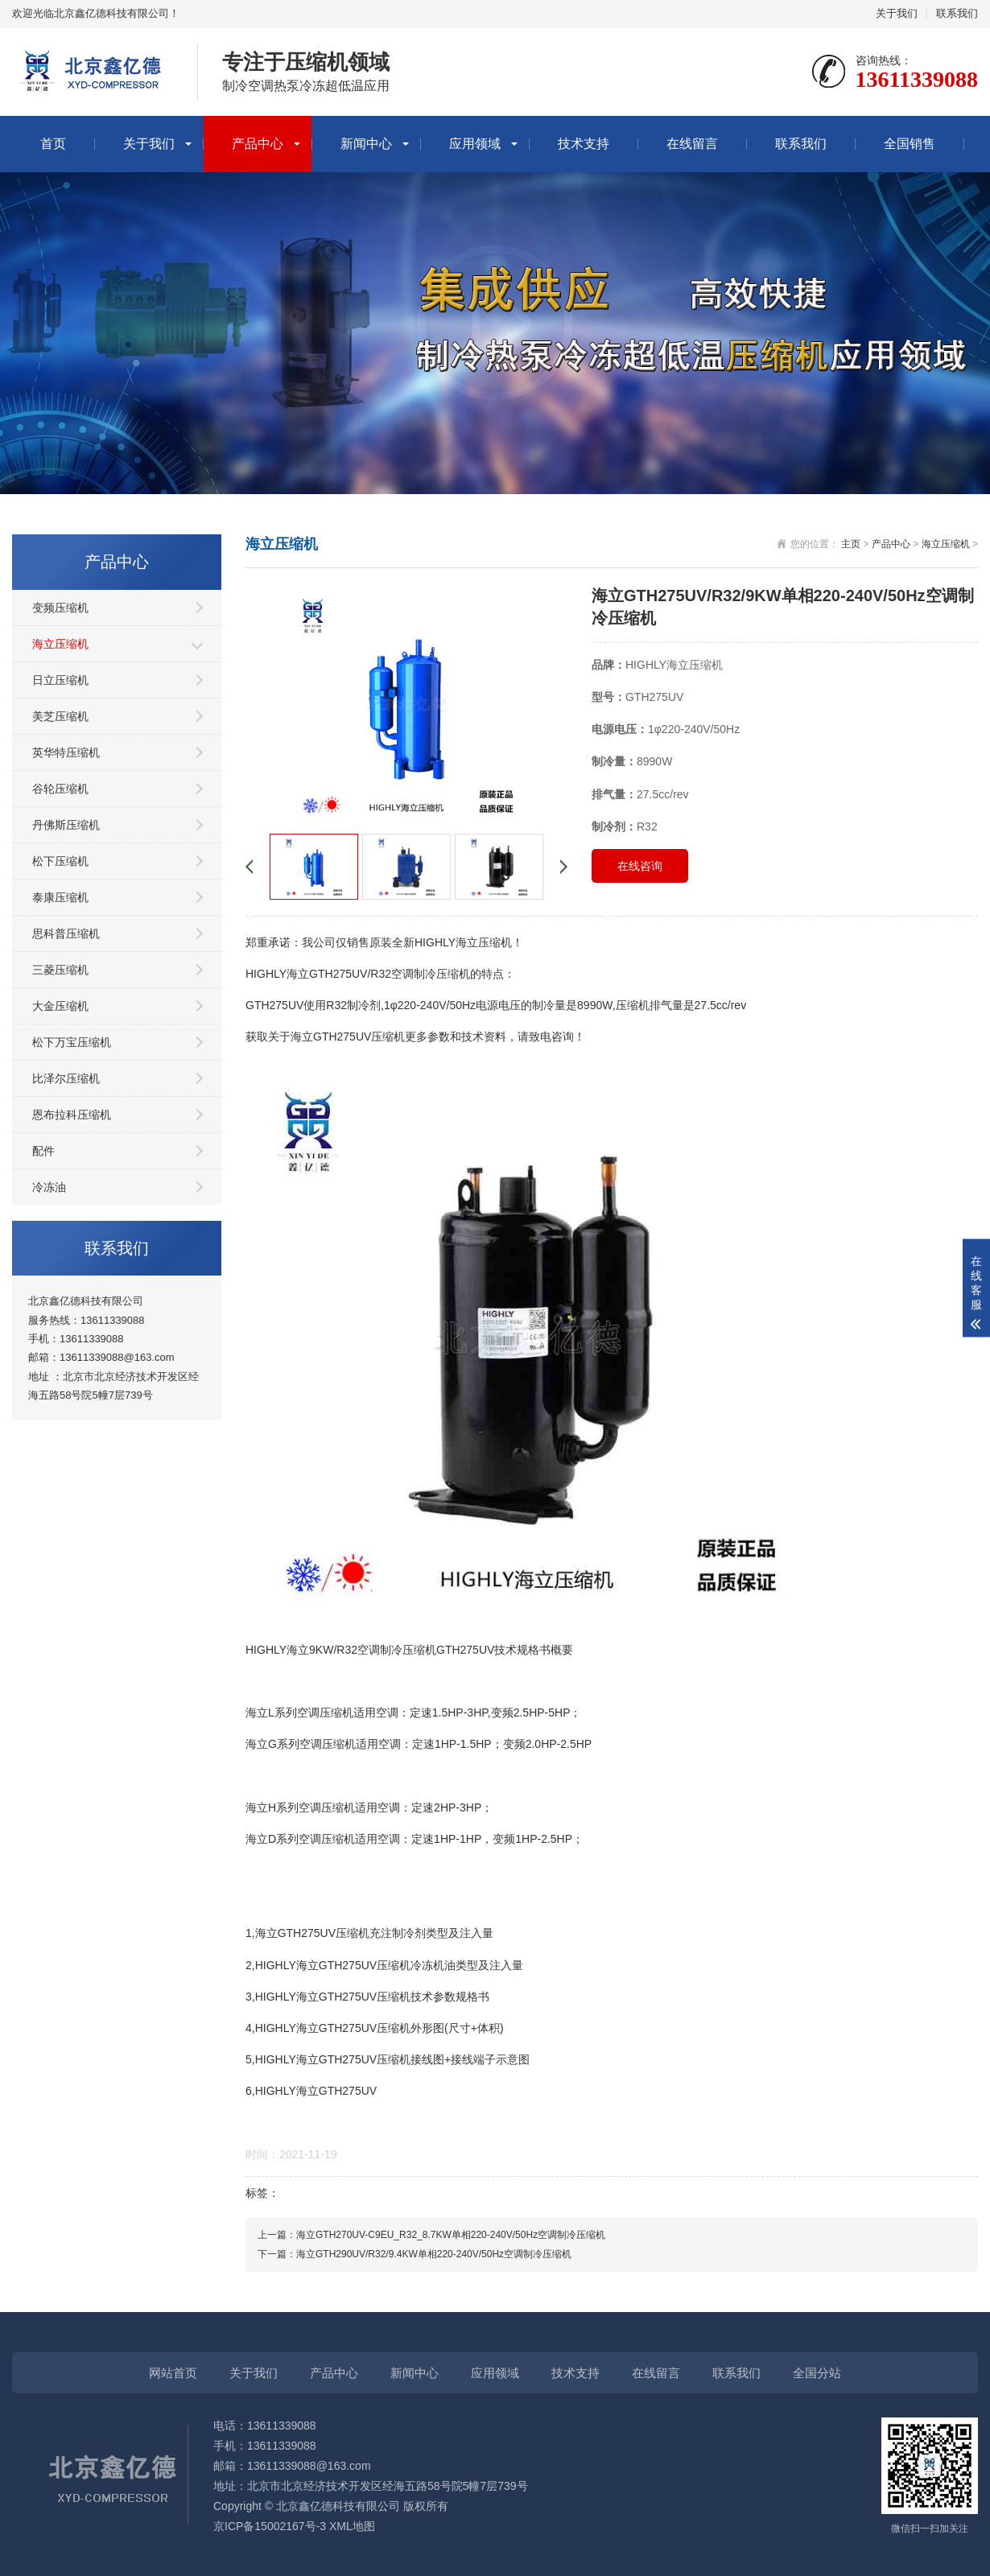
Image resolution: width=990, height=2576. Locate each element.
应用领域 (475, 143)
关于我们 (897, 13)
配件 (43, 1150)
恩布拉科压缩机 (71, 1114)
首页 (53, 143)
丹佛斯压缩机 (66, 824)
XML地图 (352, 2526)
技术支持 (583, 143)
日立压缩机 (60, 680)
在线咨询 (639, 865)
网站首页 (173, 2373)
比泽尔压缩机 (66, 1078)
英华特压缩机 (66, 752)
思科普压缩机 (66, 933)
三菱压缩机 (60, 969)
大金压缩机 (60, 1005)
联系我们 (957, 13)
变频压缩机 (60, 607)
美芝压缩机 (60, 716)
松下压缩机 (60, 861)
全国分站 (817, 2373)
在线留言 (692, 143)
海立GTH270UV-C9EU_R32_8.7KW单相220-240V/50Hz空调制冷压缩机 (450, 2234)
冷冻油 (49, 1187)
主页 (850, 544)
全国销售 (909, 143)
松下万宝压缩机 (71, 1042)
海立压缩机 (60, 643)
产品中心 (257, 143)
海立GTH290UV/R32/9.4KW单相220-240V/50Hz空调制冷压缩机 (433, 2254)
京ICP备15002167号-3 (269, 2526)
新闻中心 (366, 143)
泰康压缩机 (60, 897)
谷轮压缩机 (60, 788)
